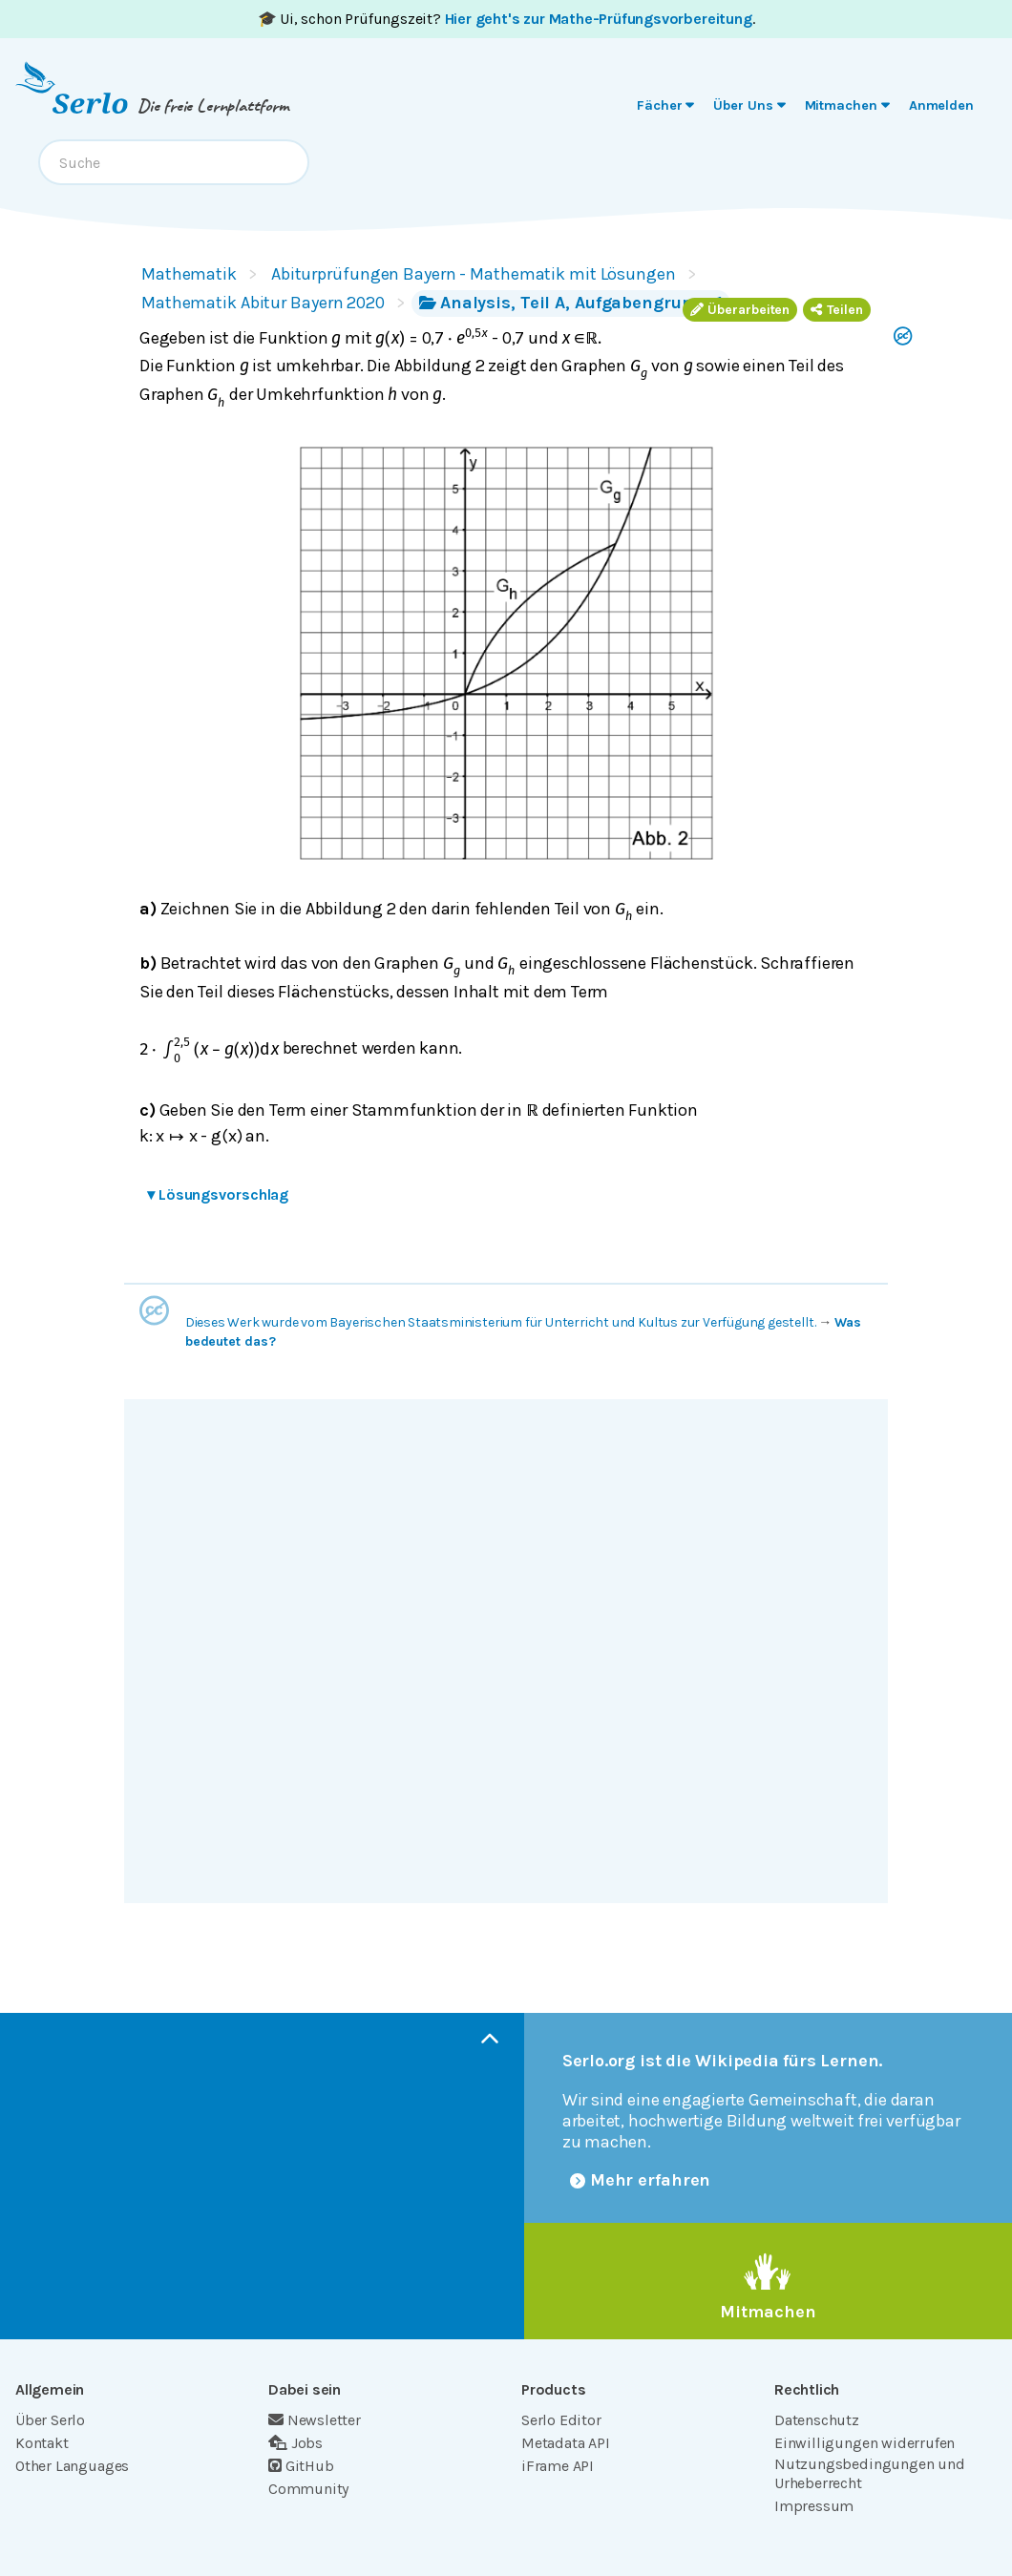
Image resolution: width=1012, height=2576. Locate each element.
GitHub (301, 2466)
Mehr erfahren (640, 2179)
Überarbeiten (740, 310)
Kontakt (42, 2443)
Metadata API (565, 2443)
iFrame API (557, 2466)
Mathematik (189, 273)
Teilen (837, 310)
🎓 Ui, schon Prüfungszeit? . (506, 19)
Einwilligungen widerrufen (864, 2443)
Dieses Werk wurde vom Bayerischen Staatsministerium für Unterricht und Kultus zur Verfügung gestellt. (500, 1322)
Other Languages (72, 2466)
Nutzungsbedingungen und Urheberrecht (869, 2473)
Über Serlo (50, 2420)
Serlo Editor (561, 2420)
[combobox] (173, 162)
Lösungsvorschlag (217, 1194)
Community (308, 2489)
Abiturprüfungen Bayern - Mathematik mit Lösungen (473, 273)
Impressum (814, 2506)
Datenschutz (816, 2420)
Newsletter (314, 2420)
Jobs (295, 2443)
